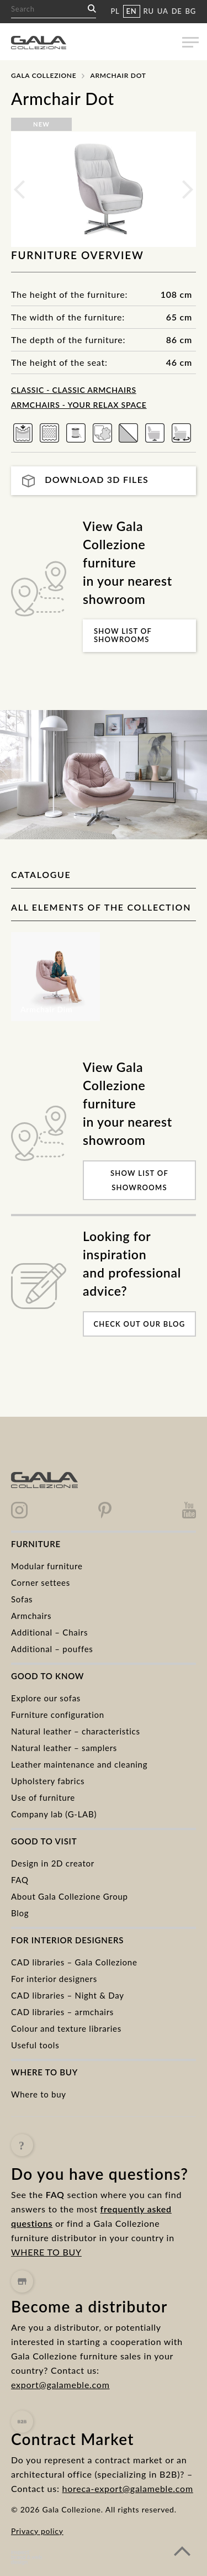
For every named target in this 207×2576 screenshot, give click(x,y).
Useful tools (35, 2045)
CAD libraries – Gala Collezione (74, 1962)
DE (177, 11)
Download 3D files (85, 480)
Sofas (22, 1599)
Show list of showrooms (123, 635)
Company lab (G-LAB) (54, 1814)
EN (131, 11)
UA (162, 11)
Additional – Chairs (49, 1632)
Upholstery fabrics (47, 1781)
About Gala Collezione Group (69, 1896)
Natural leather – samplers (64, 1748)
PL (114, 11)
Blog (20, 1913)
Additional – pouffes (52, 1649)
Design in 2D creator (52, 1863)
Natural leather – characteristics (75, 1731)
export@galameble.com (60, 2429)
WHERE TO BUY (46, 2278)
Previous (19, 189)
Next (187, 189)
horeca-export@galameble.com (127, 2542)
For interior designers (54, 1979)
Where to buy (38, 2094)
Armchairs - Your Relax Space (79, 404)
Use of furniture (43, 1797)
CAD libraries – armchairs (62, 2012)
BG (190, 11)
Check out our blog (139, 1323)
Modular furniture (47, 1566)
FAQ (20, 1880)
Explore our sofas (46, 1698)
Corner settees (40, 1582)
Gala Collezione (43, 75)
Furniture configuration (57, 1715)
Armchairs (31, 1616)
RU (149, 11)
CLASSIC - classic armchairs (73, 390)
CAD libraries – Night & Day (67, 1995)
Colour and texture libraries (66, 2028)
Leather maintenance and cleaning (79, 1764)
